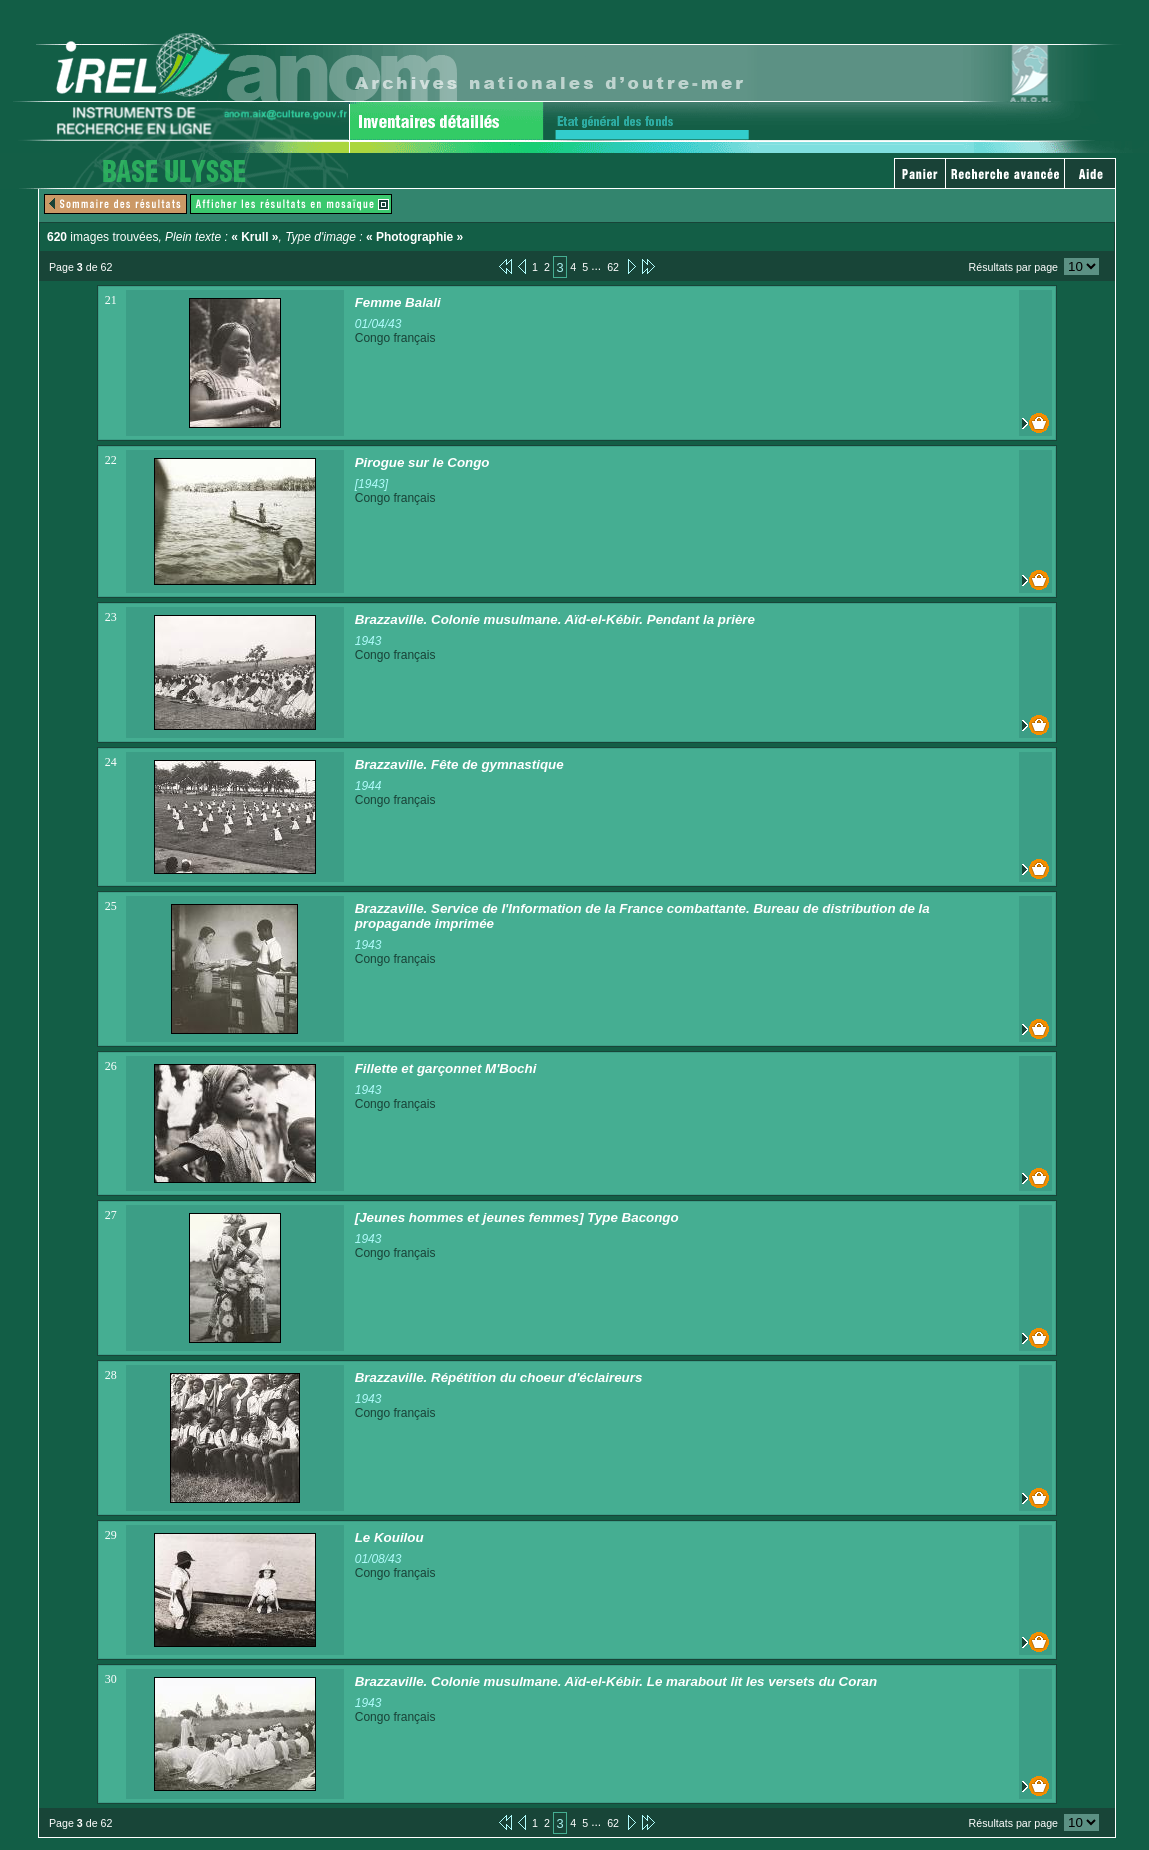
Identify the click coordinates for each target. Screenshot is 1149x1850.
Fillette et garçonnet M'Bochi (446, 1068)
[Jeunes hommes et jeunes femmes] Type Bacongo (517, 1217)
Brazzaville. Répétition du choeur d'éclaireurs (499, 1377)
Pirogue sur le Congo (422, 462)
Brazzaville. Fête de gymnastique (459, 764)
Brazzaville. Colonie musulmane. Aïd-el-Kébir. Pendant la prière (555, 619)
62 (613, 267)
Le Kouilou (389, 1537)
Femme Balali (398, 302)
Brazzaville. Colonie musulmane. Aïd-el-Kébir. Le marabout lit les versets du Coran (616, 1681)
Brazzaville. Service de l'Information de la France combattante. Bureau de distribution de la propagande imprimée (642, 916)
